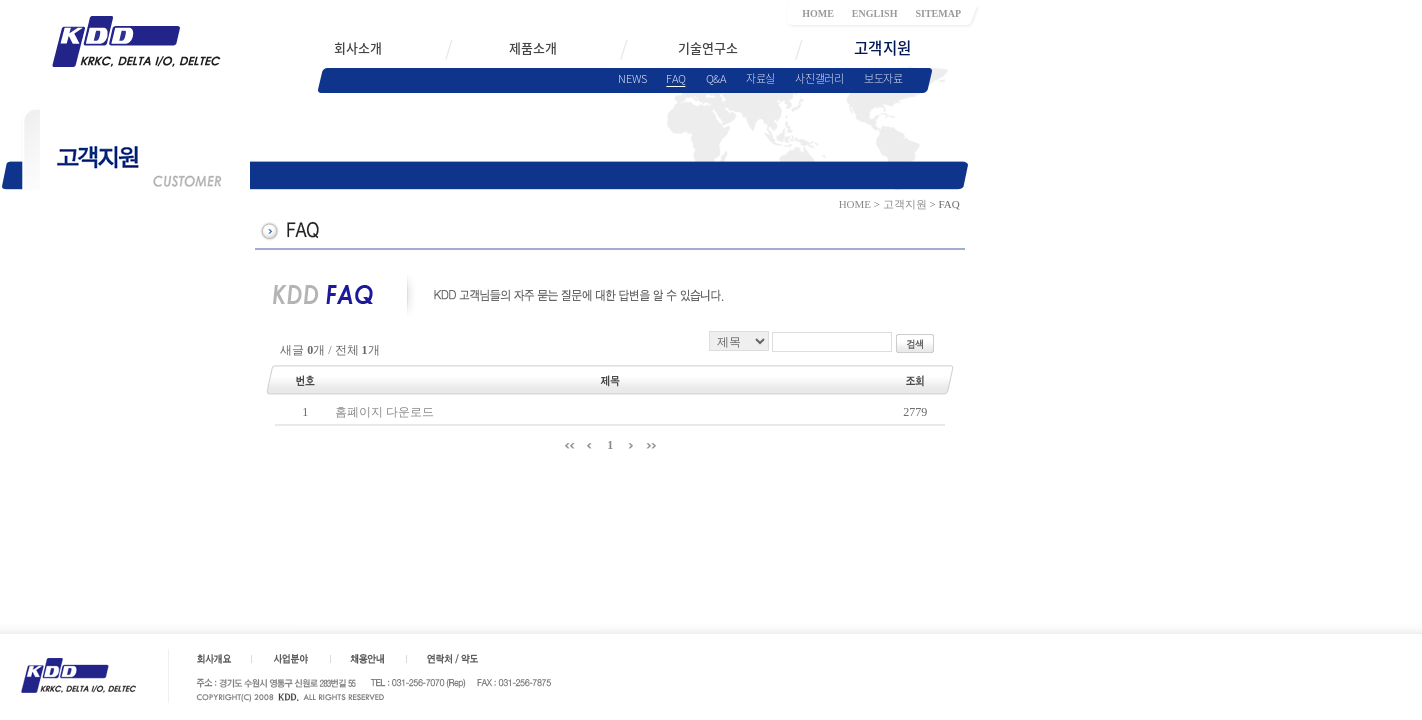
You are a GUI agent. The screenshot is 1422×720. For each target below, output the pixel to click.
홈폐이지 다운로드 (384, 412)
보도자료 (883, 78)
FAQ (675, 78)
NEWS (632, 78)
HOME (818, 13)
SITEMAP (938, 13)
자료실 (760, 78)
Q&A (716, 78)
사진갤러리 (819, 78)
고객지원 (905, 204)
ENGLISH (875, 13)
